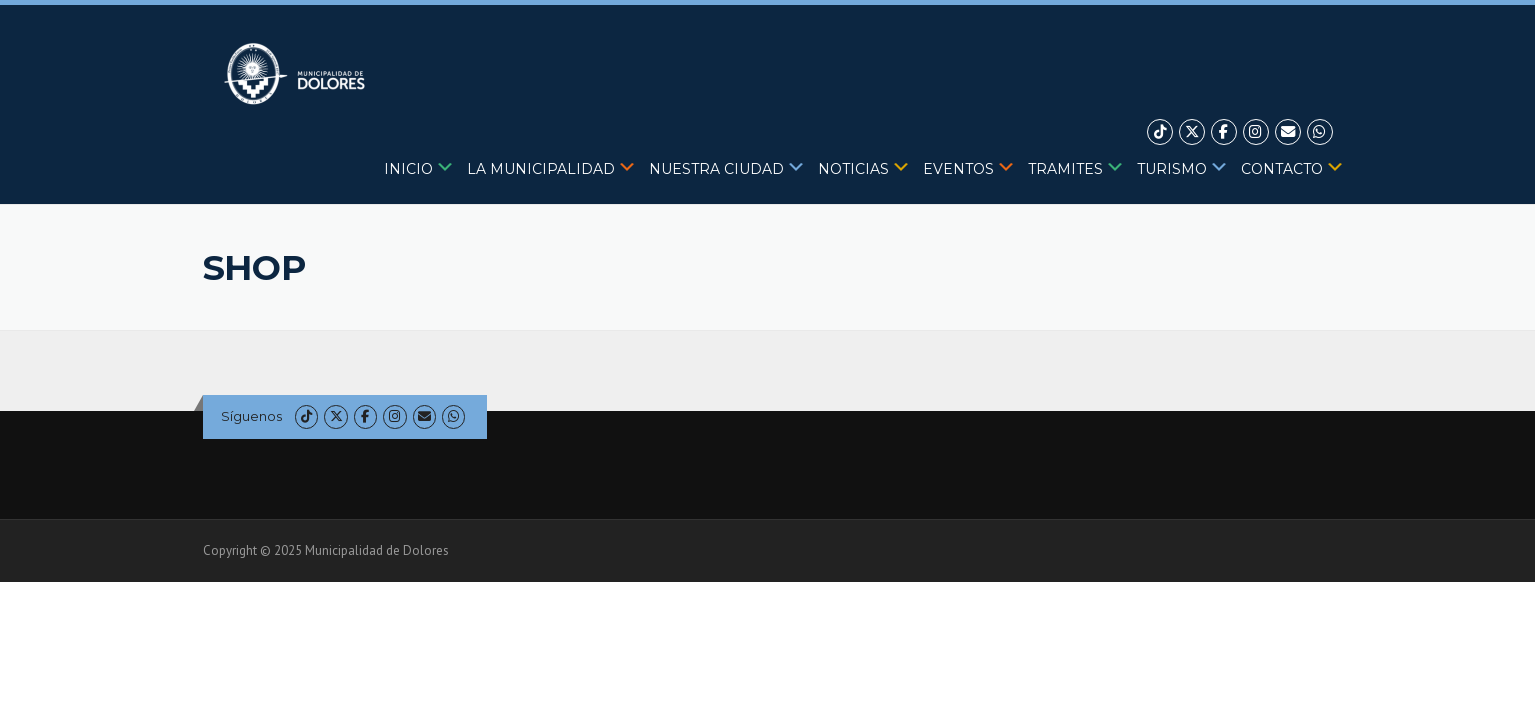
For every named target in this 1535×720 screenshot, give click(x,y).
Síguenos (251, 416)
